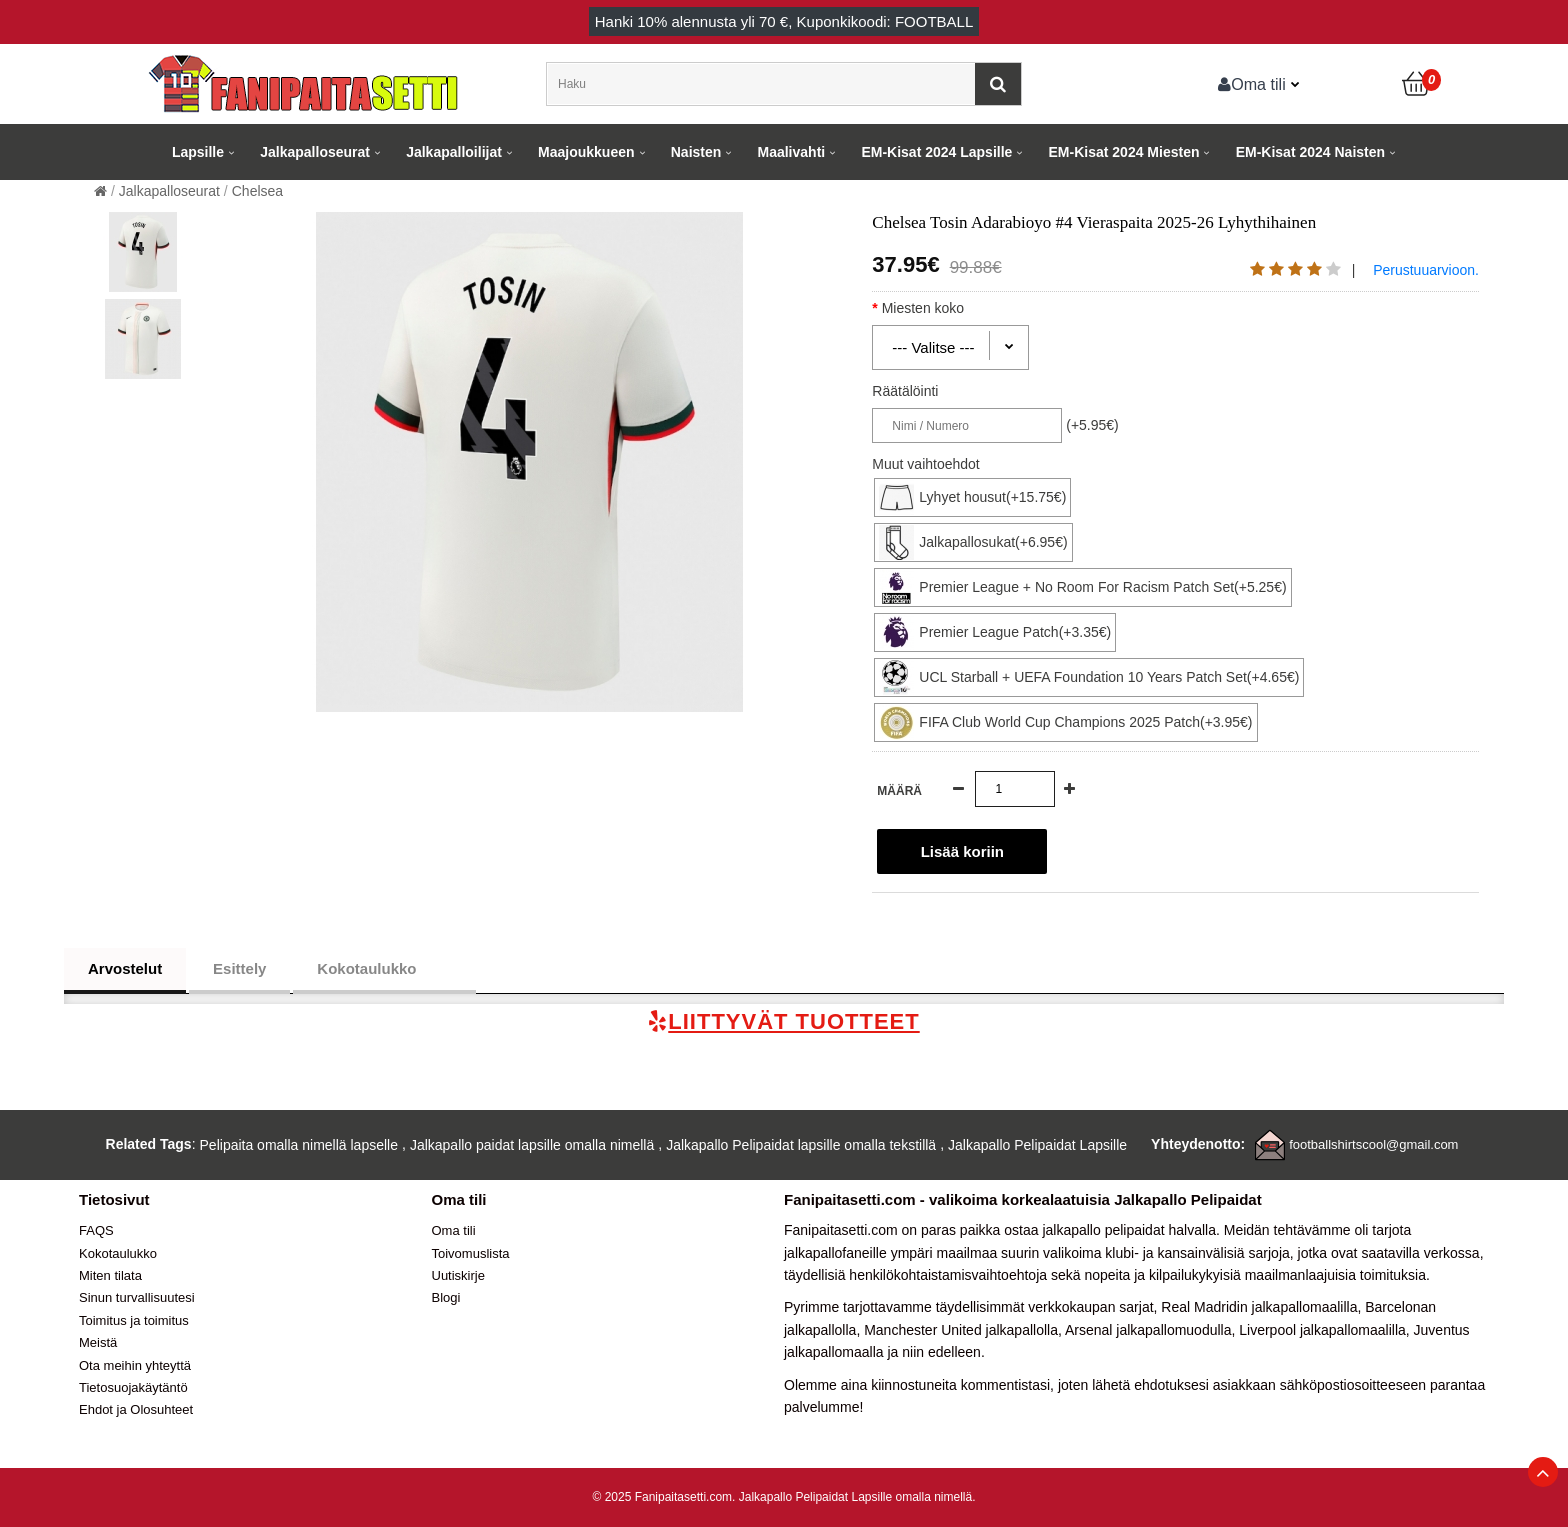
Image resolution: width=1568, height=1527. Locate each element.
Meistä (98, 1342)
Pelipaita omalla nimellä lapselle (299, 1145)
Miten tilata (110, 1275)
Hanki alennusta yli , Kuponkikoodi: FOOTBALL (784, 21)
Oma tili (1252, 84)
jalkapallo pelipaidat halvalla (1129, 1230)
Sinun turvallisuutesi (137, 1297)
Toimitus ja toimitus (134, 1320)
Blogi (446, 1297)
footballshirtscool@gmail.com (1373, 1144)
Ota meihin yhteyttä (135, 1365)
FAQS (96, 1230)
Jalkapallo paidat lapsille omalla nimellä (532, 1145)
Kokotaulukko (384, 969)
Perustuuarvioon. (1426, 270)
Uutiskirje (458, 1275)
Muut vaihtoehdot (925, 464)
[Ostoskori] (1417, 84)
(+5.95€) (1092, 425)
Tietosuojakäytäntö (133, 1387)
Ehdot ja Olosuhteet (136, 1409)
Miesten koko (940, 308)
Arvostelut (125, 968)
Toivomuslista (471, 1253)
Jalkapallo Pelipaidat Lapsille (1037, 1145)
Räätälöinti (905, 391)
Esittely (239, 968)
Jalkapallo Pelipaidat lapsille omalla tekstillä (801, 1145)
